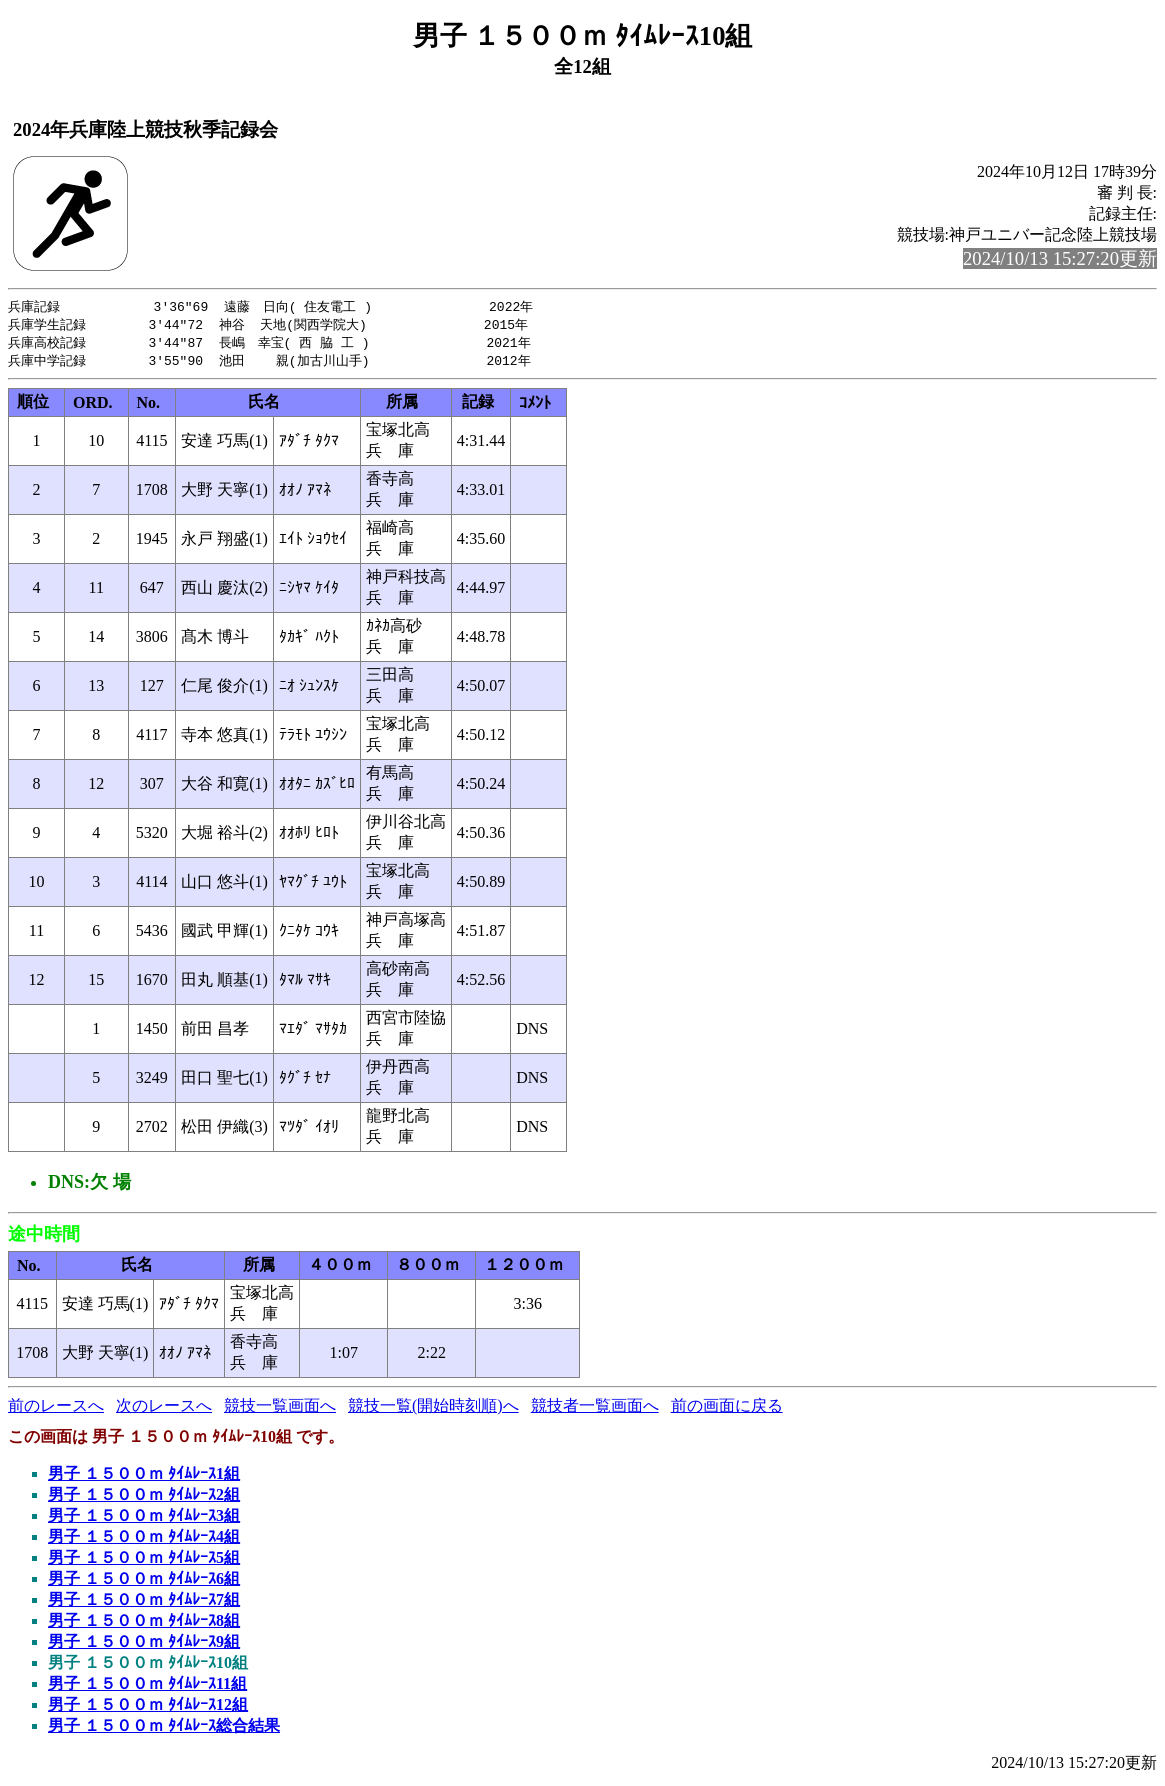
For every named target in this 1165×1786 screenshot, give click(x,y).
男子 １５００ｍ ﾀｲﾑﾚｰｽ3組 (144, 1519)
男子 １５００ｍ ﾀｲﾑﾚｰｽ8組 (144, 1624)
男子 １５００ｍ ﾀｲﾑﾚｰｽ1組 (144, 1477)
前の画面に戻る (727, 1409)
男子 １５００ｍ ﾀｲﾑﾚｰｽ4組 (144, 1540)
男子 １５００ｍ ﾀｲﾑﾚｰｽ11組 (147, 1687)
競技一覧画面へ (280, 1409)
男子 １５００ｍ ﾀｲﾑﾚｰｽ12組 (148, 1708)
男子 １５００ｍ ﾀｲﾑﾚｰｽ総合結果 (164, 1729)
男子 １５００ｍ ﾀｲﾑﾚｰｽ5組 (144, 1561)
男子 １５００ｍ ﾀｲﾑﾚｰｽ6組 (144, 1582)
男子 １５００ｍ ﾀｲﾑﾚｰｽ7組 (144, 1603)
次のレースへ (164, 1409)
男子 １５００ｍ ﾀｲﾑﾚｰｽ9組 (144, 1645)
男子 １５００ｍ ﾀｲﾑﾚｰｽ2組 (144, 1498)
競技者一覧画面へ (595, 1409)
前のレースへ (56, 1409)
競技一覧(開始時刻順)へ (433, 1409)
